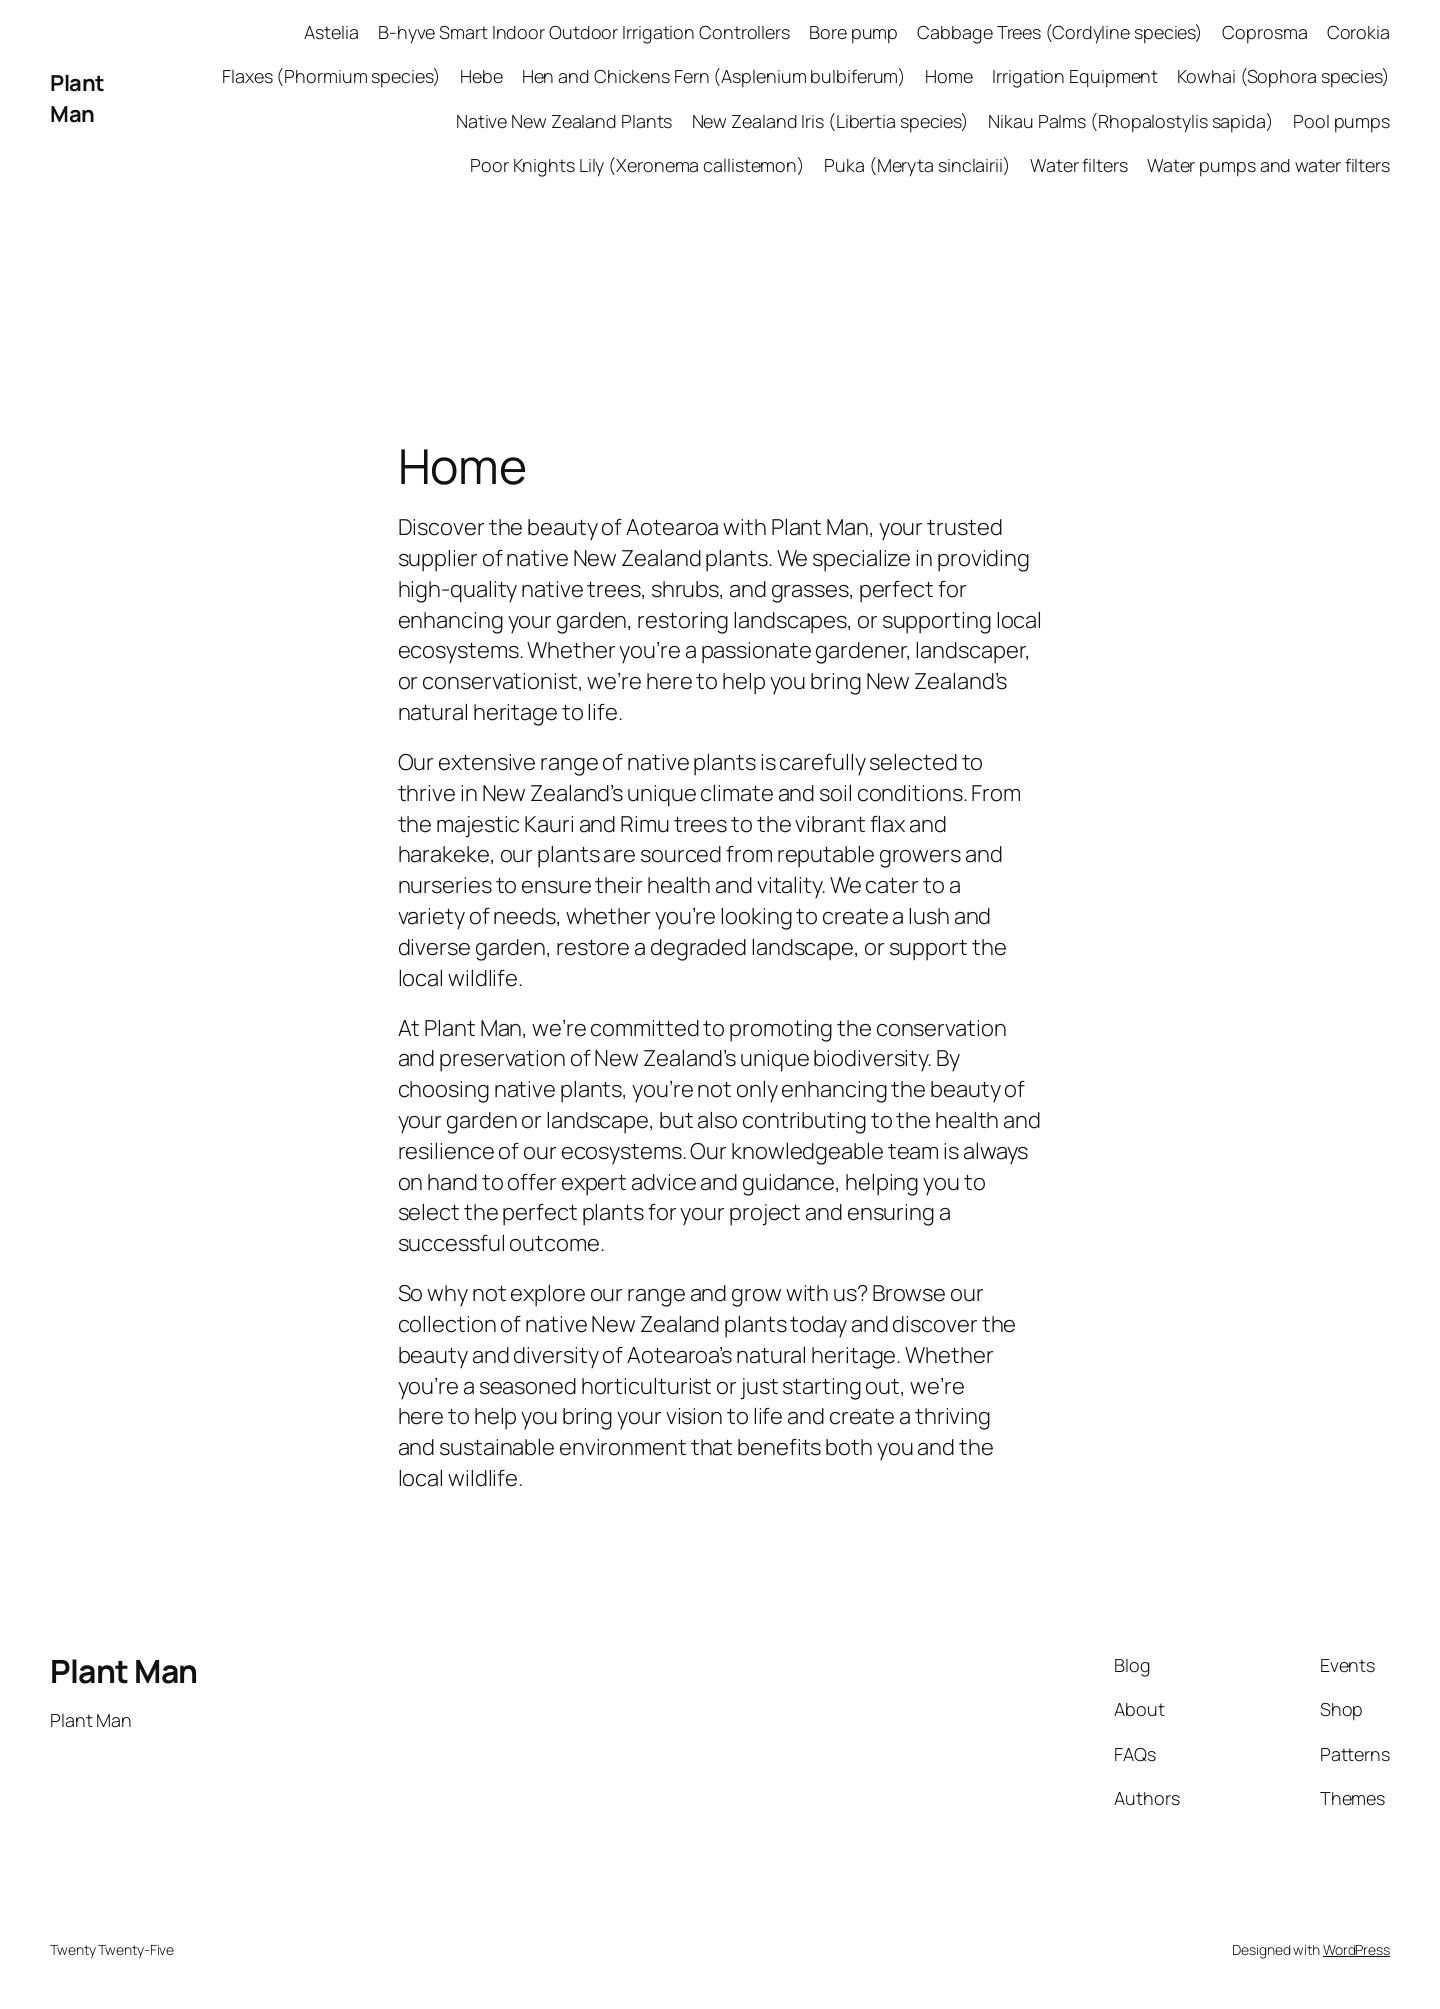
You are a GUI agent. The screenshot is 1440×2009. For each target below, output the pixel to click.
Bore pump (853, 32)
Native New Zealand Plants (564, 121)
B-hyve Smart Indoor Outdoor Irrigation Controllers (584, 32)
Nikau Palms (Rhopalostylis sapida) (1131, 121)
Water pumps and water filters (1268, 165)
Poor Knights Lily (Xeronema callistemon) (637, 165)
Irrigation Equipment (1075, 76)
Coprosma (1264, 32)
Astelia (331, 32)
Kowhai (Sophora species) (1283, 76)
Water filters (1079, 165)
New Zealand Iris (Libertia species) (831, 121)
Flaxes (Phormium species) (331, 76)
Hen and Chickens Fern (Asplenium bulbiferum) (714, 76)
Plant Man (77, 98)
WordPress (1356, 1949)
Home (949, 76)
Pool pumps (1341, 121)
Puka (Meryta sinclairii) (917, 165)
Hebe (481, 76)
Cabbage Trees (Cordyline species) (1060, 32)
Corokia (1358, 32)
